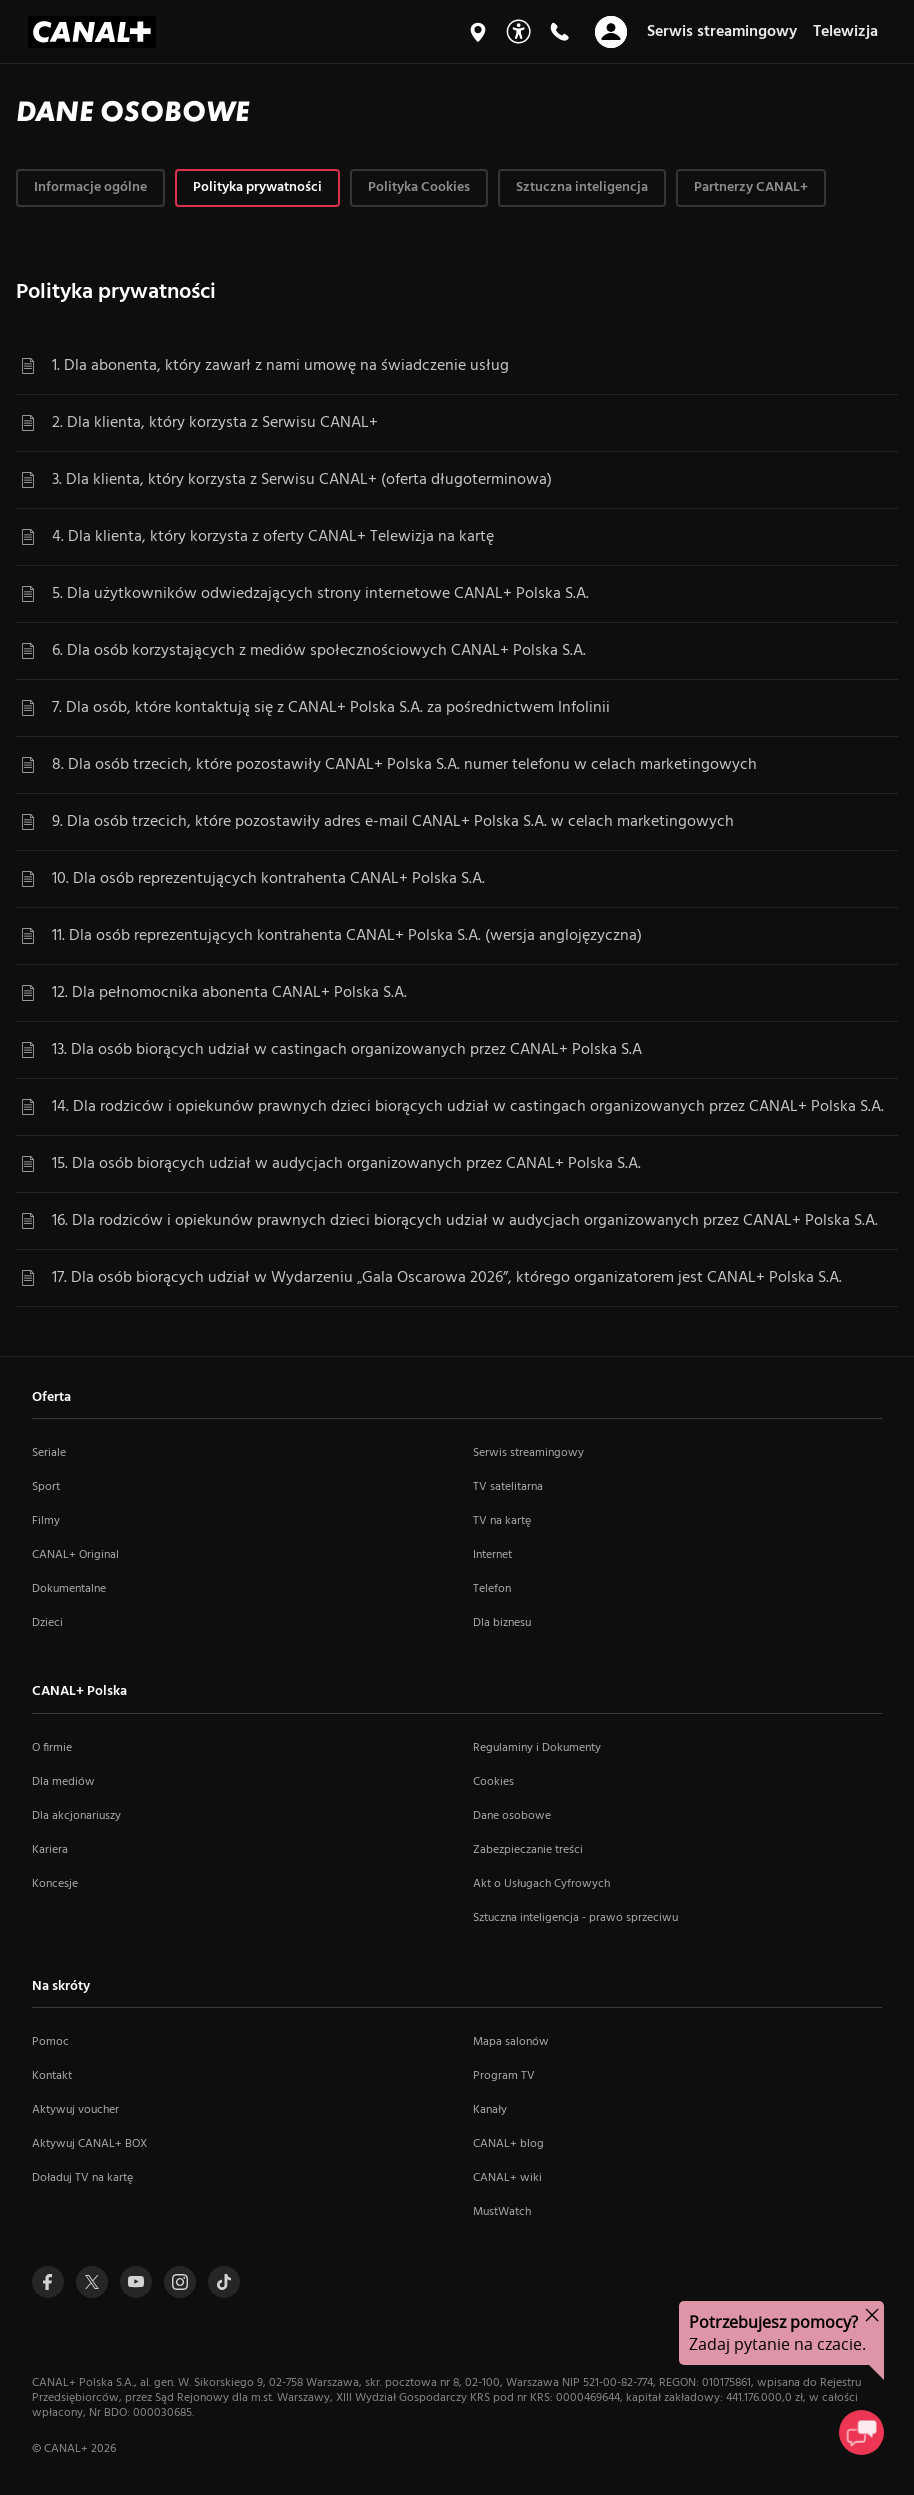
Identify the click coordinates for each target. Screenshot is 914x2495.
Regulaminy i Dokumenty (537, 1748)
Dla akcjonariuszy (76, 1816)
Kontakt (52, 2076)
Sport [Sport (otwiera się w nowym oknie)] (46, 1487)
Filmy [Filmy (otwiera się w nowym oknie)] (46, 1521)
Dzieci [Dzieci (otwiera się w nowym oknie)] (47, 1623)
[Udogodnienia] (518, 31)
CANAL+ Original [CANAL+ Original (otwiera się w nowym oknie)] (75, 1555)
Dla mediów (63, 1782)
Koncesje (55, 1884)
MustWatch (502, 2212)
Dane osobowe (512, 1816)
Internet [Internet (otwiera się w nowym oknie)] (492, 1555)
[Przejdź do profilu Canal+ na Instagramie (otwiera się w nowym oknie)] (180, 2282)
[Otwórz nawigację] (611, 32)
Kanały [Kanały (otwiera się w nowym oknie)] (490, 2110)
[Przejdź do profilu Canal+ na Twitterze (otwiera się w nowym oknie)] (92, 2282)
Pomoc (50, 2042)
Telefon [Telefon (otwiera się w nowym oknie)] (492, 1589)
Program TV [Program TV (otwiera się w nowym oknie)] (504, 2076)
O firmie (52, 1748)
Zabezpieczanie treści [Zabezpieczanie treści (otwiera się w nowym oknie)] (528, 1850)
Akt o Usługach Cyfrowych (541, 1884)
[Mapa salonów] (478, 32)
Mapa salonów (511, 2042)
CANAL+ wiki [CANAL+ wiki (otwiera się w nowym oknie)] (507, 2178)
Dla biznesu (502, 1623)
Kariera (50, 1850)
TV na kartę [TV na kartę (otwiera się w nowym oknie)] (502, 1521)
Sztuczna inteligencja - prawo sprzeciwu (575, 1918)
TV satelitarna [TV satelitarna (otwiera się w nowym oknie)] (508, 1487)
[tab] (90, 188)
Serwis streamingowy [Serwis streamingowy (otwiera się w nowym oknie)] (528, 1453)
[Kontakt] (559, 32)
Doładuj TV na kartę (82, 2178)
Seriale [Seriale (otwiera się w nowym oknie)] (49, 1453)
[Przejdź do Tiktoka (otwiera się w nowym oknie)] (224, 2282)
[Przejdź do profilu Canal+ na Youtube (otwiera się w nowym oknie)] (136, 2282)
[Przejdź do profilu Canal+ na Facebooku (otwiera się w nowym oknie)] (48, 2282)
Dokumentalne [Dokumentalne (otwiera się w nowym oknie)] (69, 1589)
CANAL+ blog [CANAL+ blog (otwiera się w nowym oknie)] (508, 2144)
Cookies (493, 1782)
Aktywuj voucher (75, 2110)
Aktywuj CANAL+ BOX (89, 2144)
